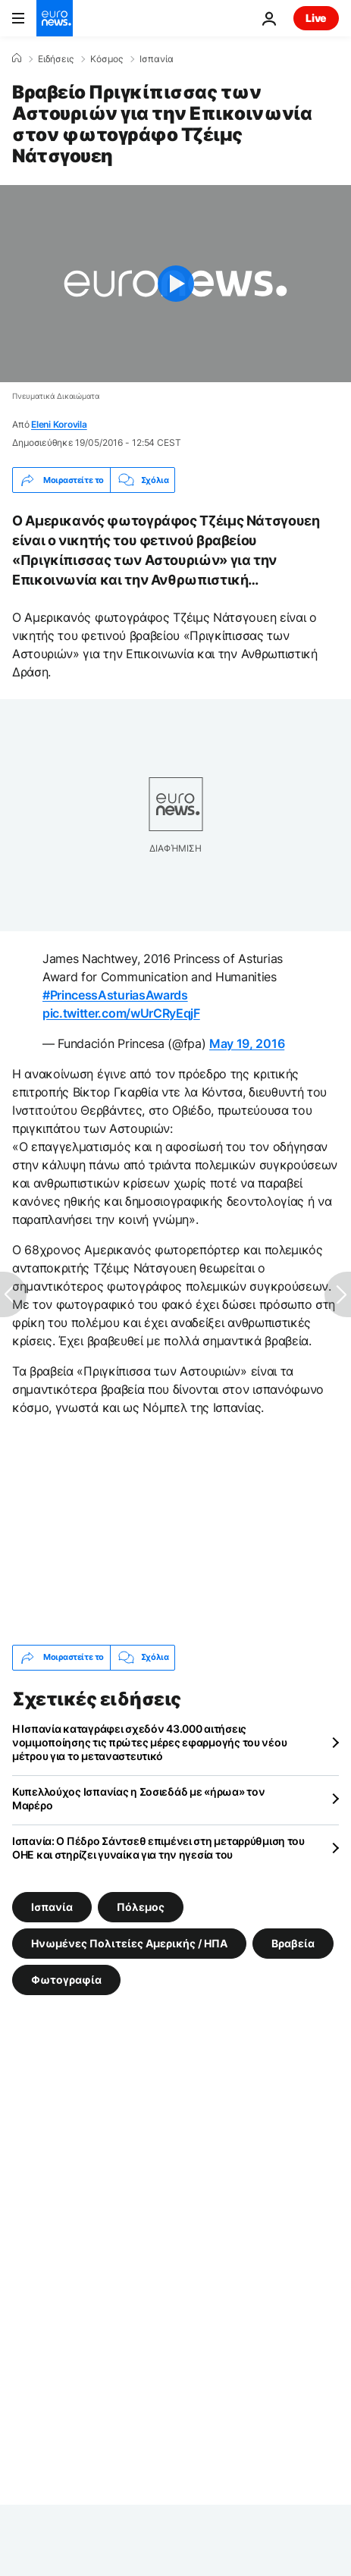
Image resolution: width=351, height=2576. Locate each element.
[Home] (16, 58)
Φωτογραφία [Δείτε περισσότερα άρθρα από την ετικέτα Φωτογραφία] (66, 1978)
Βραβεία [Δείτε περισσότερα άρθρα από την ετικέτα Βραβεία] (293, 1942)
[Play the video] (175, 283)
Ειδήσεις (56, 59)
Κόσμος (106, 59)
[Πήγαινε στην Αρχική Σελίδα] (54, 18)
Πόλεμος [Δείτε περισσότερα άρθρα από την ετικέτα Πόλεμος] (141, 1906)
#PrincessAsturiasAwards (115, 994)
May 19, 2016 (246, 1043)
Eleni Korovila (59, 424)
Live (316, 17)
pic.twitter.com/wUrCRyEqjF (121, 1013)
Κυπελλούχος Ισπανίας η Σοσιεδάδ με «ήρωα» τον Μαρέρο (138, 1798)
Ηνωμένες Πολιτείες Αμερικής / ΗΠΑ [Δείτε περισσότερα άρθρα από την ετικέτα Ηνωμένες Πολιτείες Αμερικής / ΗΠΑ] (129, 1942)
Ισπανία (156, 59)
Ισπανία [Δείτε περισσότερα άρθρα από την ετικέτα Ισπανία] (52, 1906)
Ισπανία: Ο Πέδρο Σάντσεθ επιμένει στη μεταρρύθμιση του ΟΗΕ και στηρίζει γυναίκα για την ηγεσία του (158, 1847)
